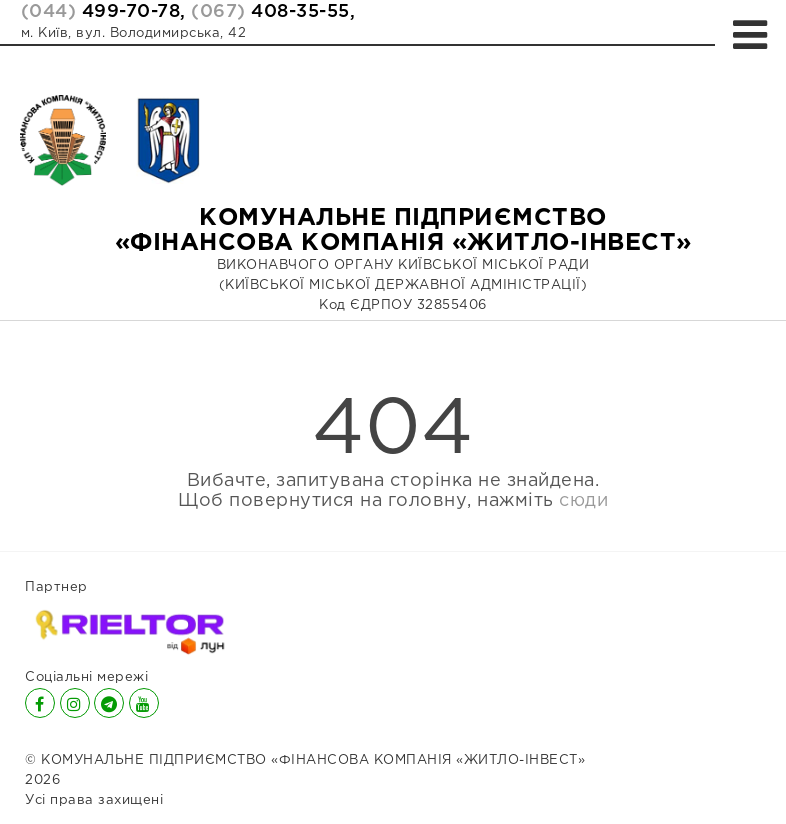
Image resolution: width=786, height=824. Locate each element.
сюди (583, 501)
